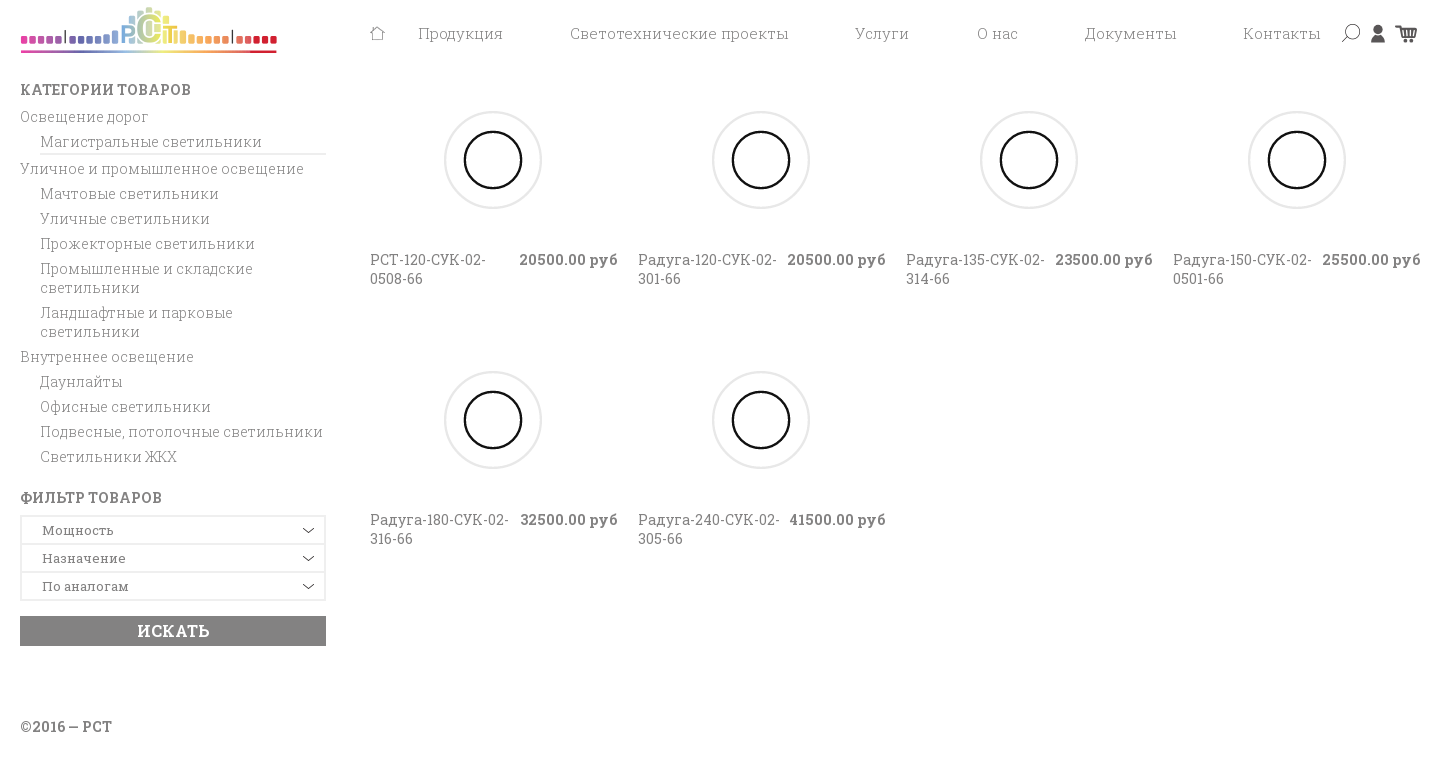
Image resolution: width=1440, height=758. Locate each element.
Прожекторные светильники (147, 243)
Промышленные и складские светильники (146, 278)
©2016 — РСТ (66, 726)
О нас (997, 33)
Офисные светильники (125, 406)
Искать (173, 630)
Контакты (1281, 33)
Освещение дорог (84, 116)
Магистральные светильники (151, 141)
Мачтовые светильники (129, 193)
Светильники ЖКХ (108, 456)
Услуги (882, 33)
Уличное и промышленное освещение (162, 168)
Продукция (460, 33)
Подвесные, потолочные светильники (181, 431)
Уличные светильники (125, 218)
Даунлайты (81, 381)
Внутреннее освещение (107, 356)
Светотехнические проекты (679, 33)
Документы (1130, 33)
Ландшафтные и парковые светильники (136, 322)
